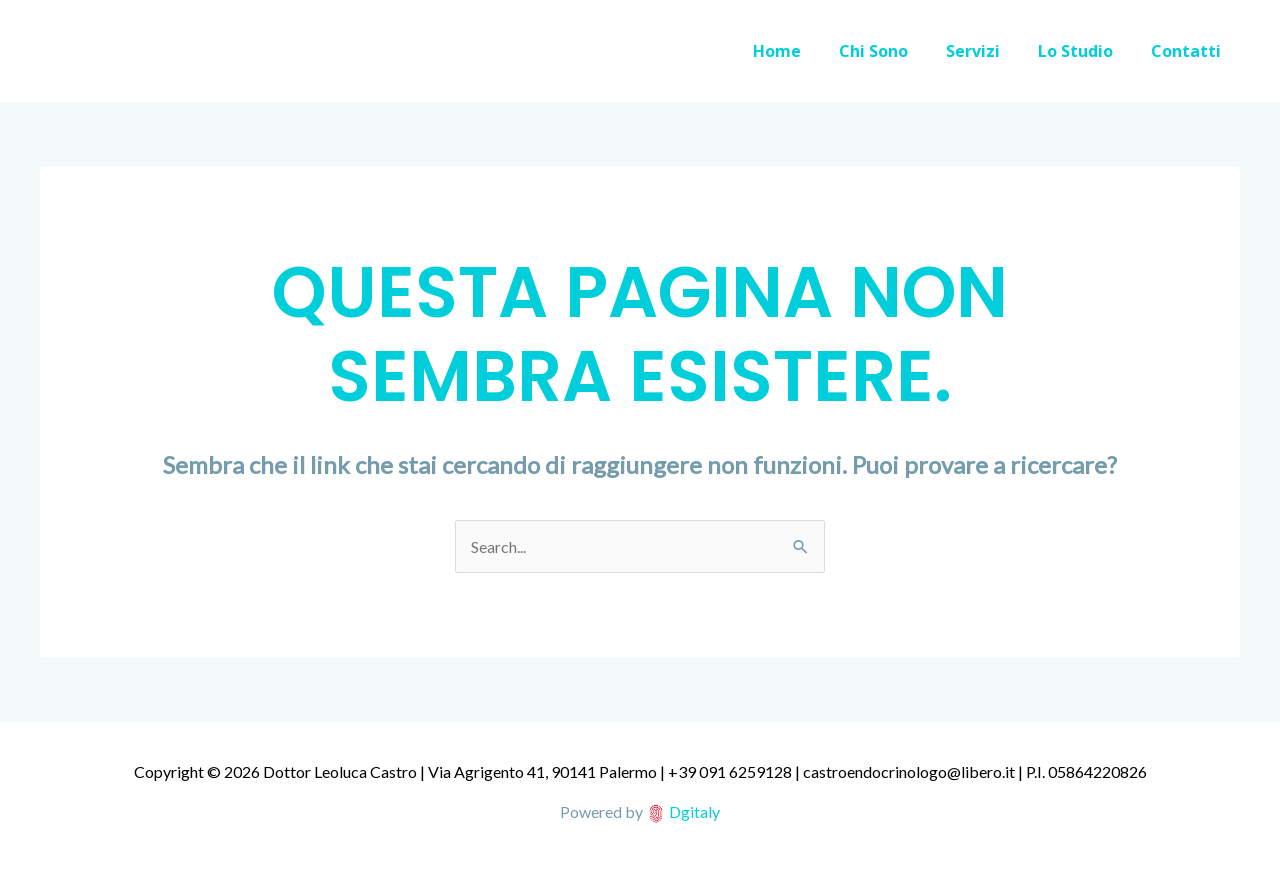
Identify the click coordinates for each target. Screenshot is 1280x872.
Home (804, 51)
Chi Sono (894, 51)
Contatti (1189, 51)
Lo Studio (1084, 51)
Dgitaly (694, 811)
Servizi (988, 51)
